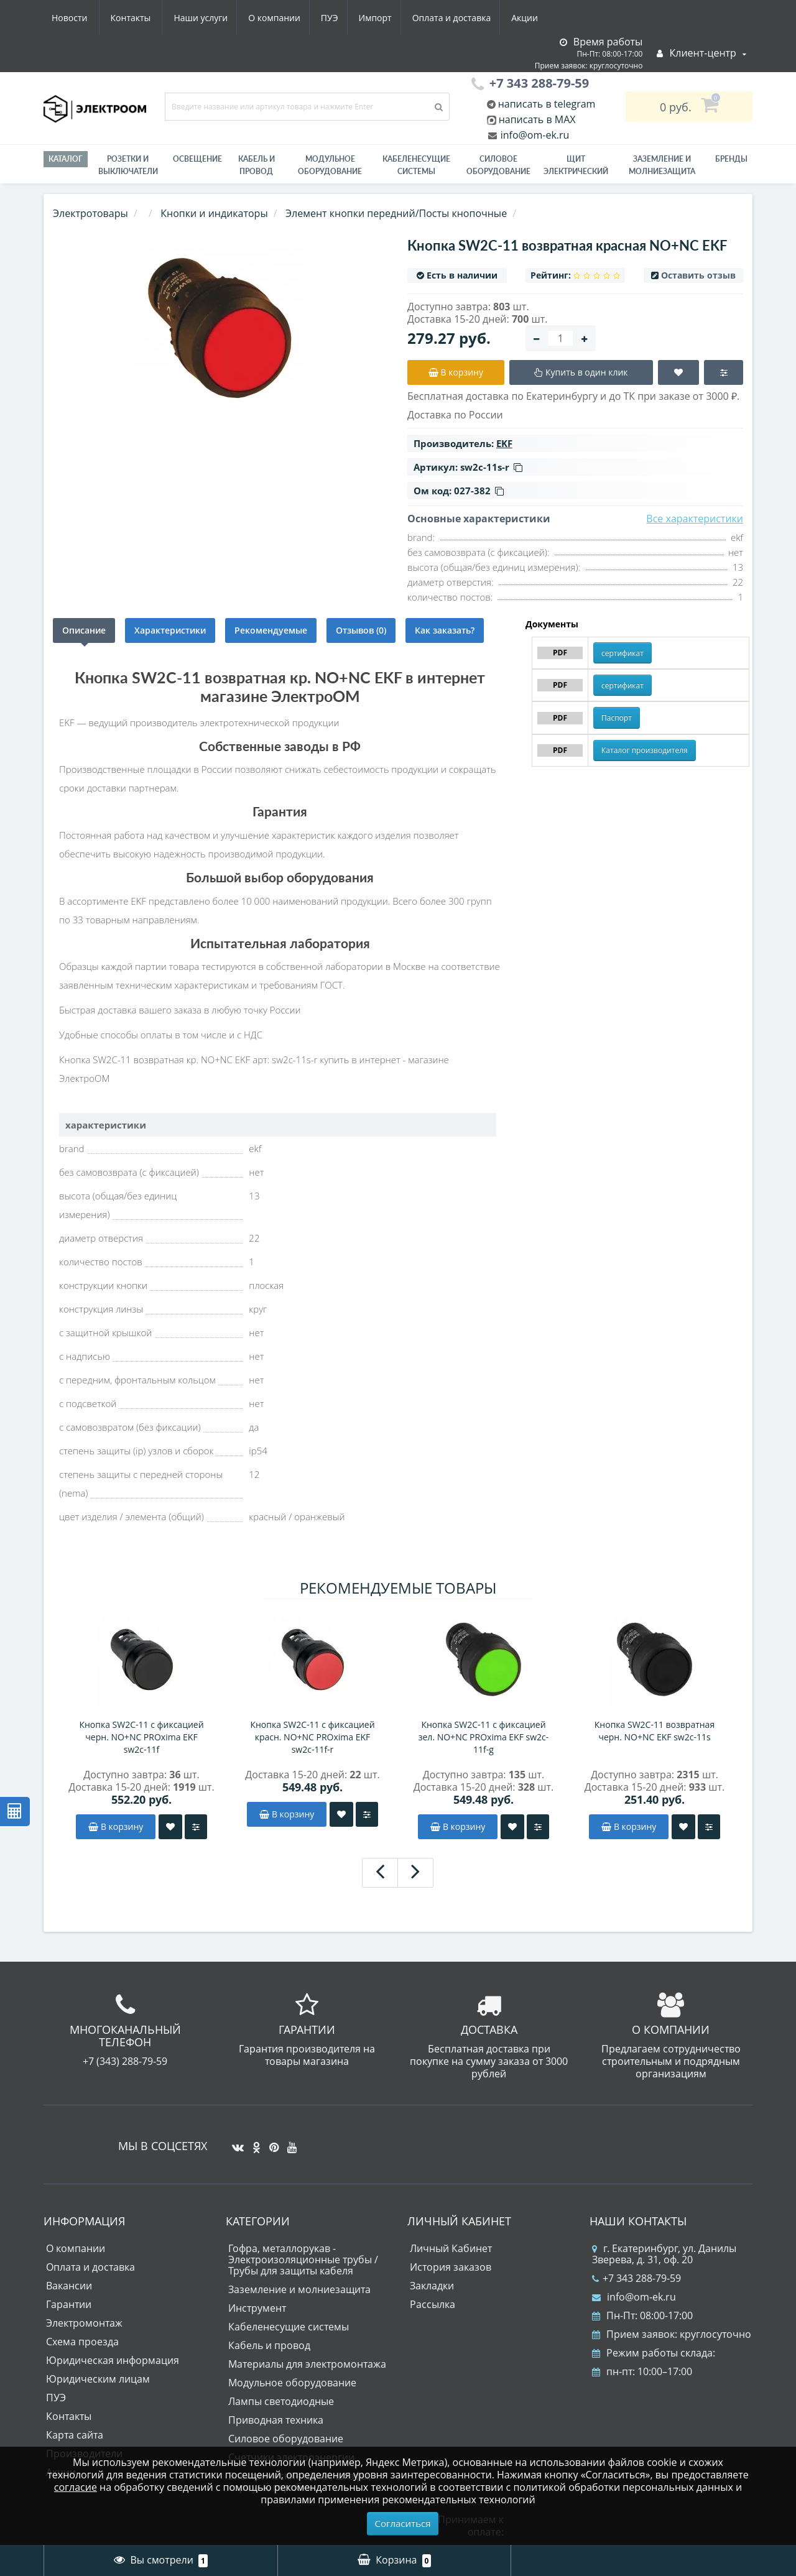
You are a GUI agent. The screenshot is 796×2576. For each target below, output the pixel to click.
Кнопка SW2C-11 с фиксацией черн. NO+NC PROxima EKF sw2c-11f (141, 1737)
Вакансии (69, 2285)
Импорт (260, 18)
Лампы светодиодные (281, 2401)
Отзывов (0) (361, 630)
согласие (75, 2487)
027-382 (479, 490)
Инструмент (257, 2308)
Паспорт (616, 718)
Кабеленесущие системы (416, 165)
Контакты (531, 18)
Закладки (432, 2285)
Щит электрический (576, 165)
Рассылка (432, 2304)
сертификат (622, 653)
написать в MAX (537, 119)
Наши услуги (79, 18)
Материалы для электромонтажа (307, 2364)
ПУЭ (212, 18)
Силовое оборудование (498, 165)
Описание (84, 630)
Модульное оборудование (330, 165)
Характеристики (170, 630)
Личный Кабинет (451, 2248)
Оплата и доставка (339, 18)
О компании (155, 18)
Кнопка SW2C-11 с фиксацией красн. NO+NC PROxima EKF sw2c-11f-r (312, 1737)
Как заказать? (444, 630)
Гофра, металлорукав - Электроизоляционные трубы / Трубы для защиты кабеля (303, 2259)
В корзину (115, 1826)
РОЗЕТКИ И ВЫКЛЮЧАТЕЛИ (128, 165)
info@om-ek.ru (534, 135)
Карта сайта (74, 2435)
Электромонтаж (84, 2323)
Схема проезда (82, 2341)
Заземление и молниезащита (299, 2289)
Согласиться (403, 2523)
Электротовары (90, 213)
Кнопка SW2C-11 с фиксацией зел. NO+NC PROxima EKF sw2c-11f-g (484, 1737)
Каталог (66, 159)
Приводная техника (275, 2420)
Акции (415, 18)
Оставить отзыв (698, 275)
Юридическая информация (112, 2360)
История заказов (450, 2267)
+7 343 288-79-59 (636, 2278)
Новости (469, 18)
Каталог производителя (644, 750)
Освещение (197, 159)
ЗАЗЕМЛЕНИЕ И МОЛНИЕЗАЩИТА (662, 165)
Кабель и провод (256, 165)
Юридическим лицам (98, 2379)
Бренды (731, 159)
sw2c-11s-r (491, 467)
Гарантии (68, 2304)
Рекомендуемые (270, 630)
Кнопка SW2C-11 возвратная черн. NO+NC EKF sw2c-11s (655, 1731)
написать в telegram (546, 104)
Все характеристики (694, 518)
